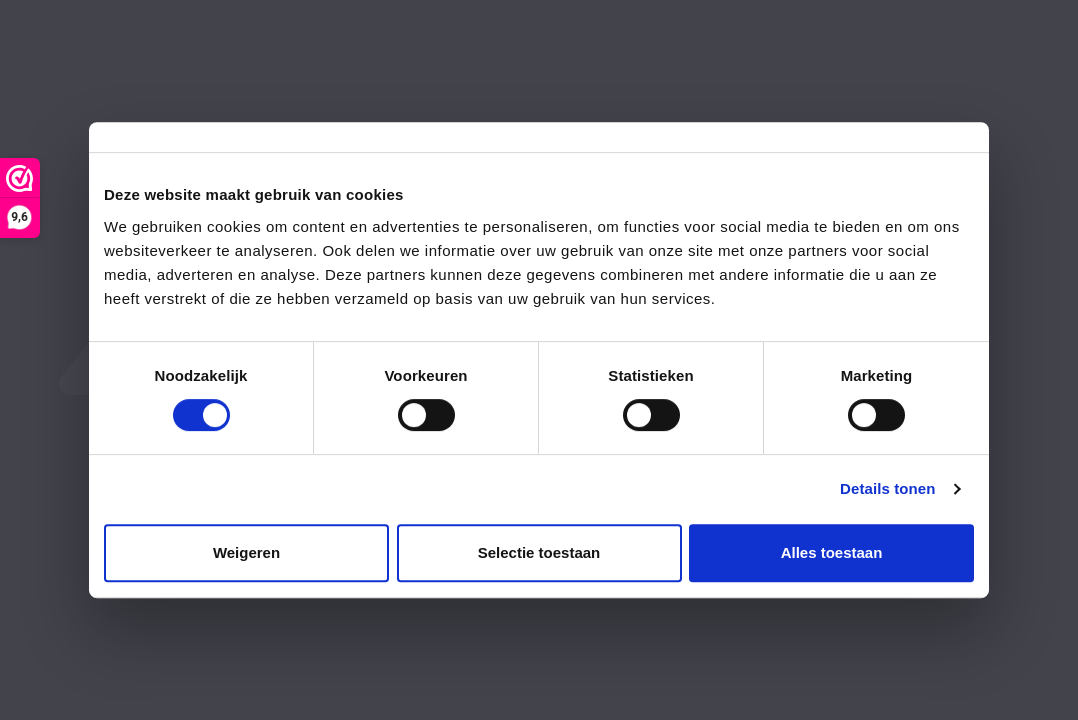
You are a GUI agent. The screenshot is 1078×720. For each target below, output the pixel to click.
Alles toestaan (832, 552)
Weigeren (246, 552)
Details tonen (887, 488)
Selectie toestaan (539, 552)
